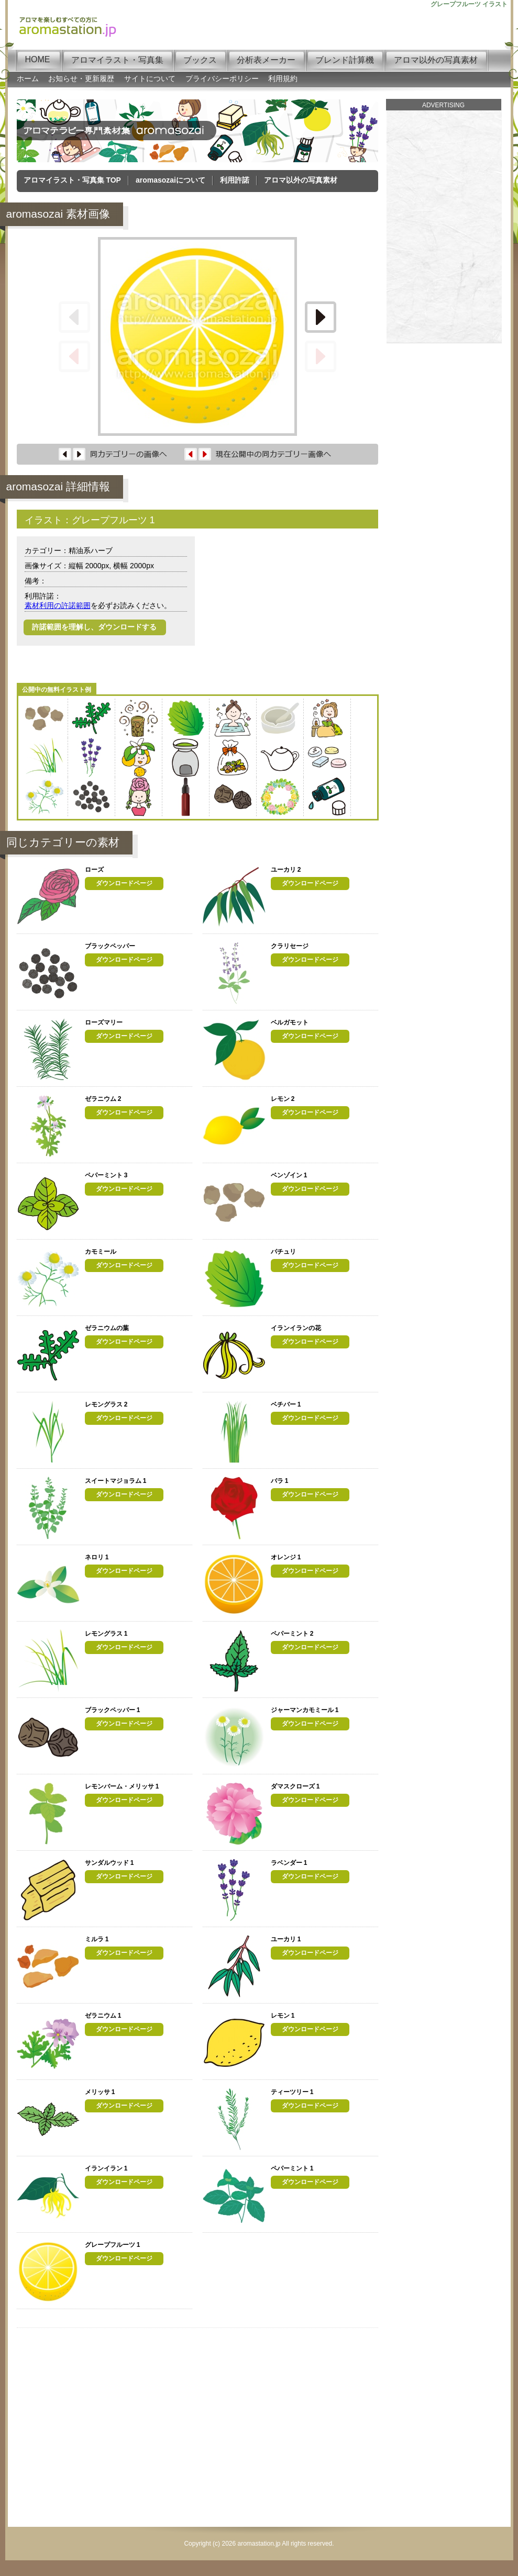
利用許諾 (234, 180)
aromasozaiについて (170, 180)
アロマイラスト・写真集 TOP (72, 180)
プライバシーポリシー (222, 78)
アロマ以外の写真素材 (300, 180)
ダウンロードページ (124, 883)
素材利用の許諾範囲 (58, 605)
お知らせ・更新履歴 (81, 78)
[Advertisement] (291, 609)
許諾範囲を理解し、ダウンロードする (94, 627)
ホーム (28, 78)
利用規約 (282, 78)
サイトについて (149, 78)
